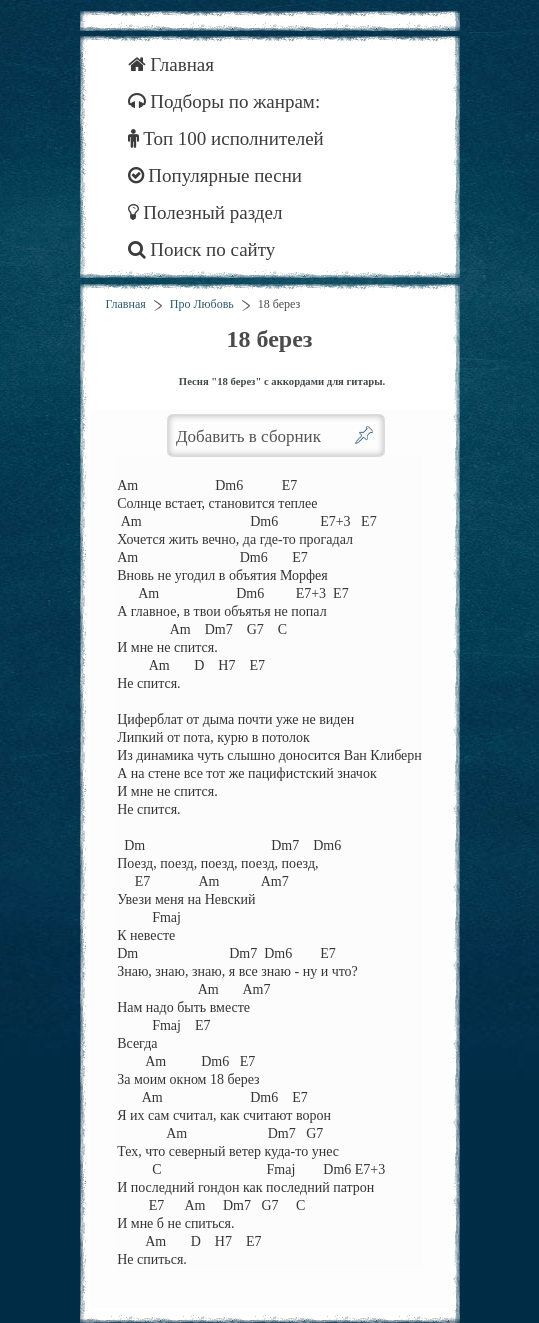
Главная (171, 64)
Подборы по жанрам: (224, 101)
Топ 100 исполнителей (226, 138)
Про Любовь (202, 304)
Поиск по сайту (202, 249)
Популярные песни (215, 175)
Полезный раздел (205, 212)
